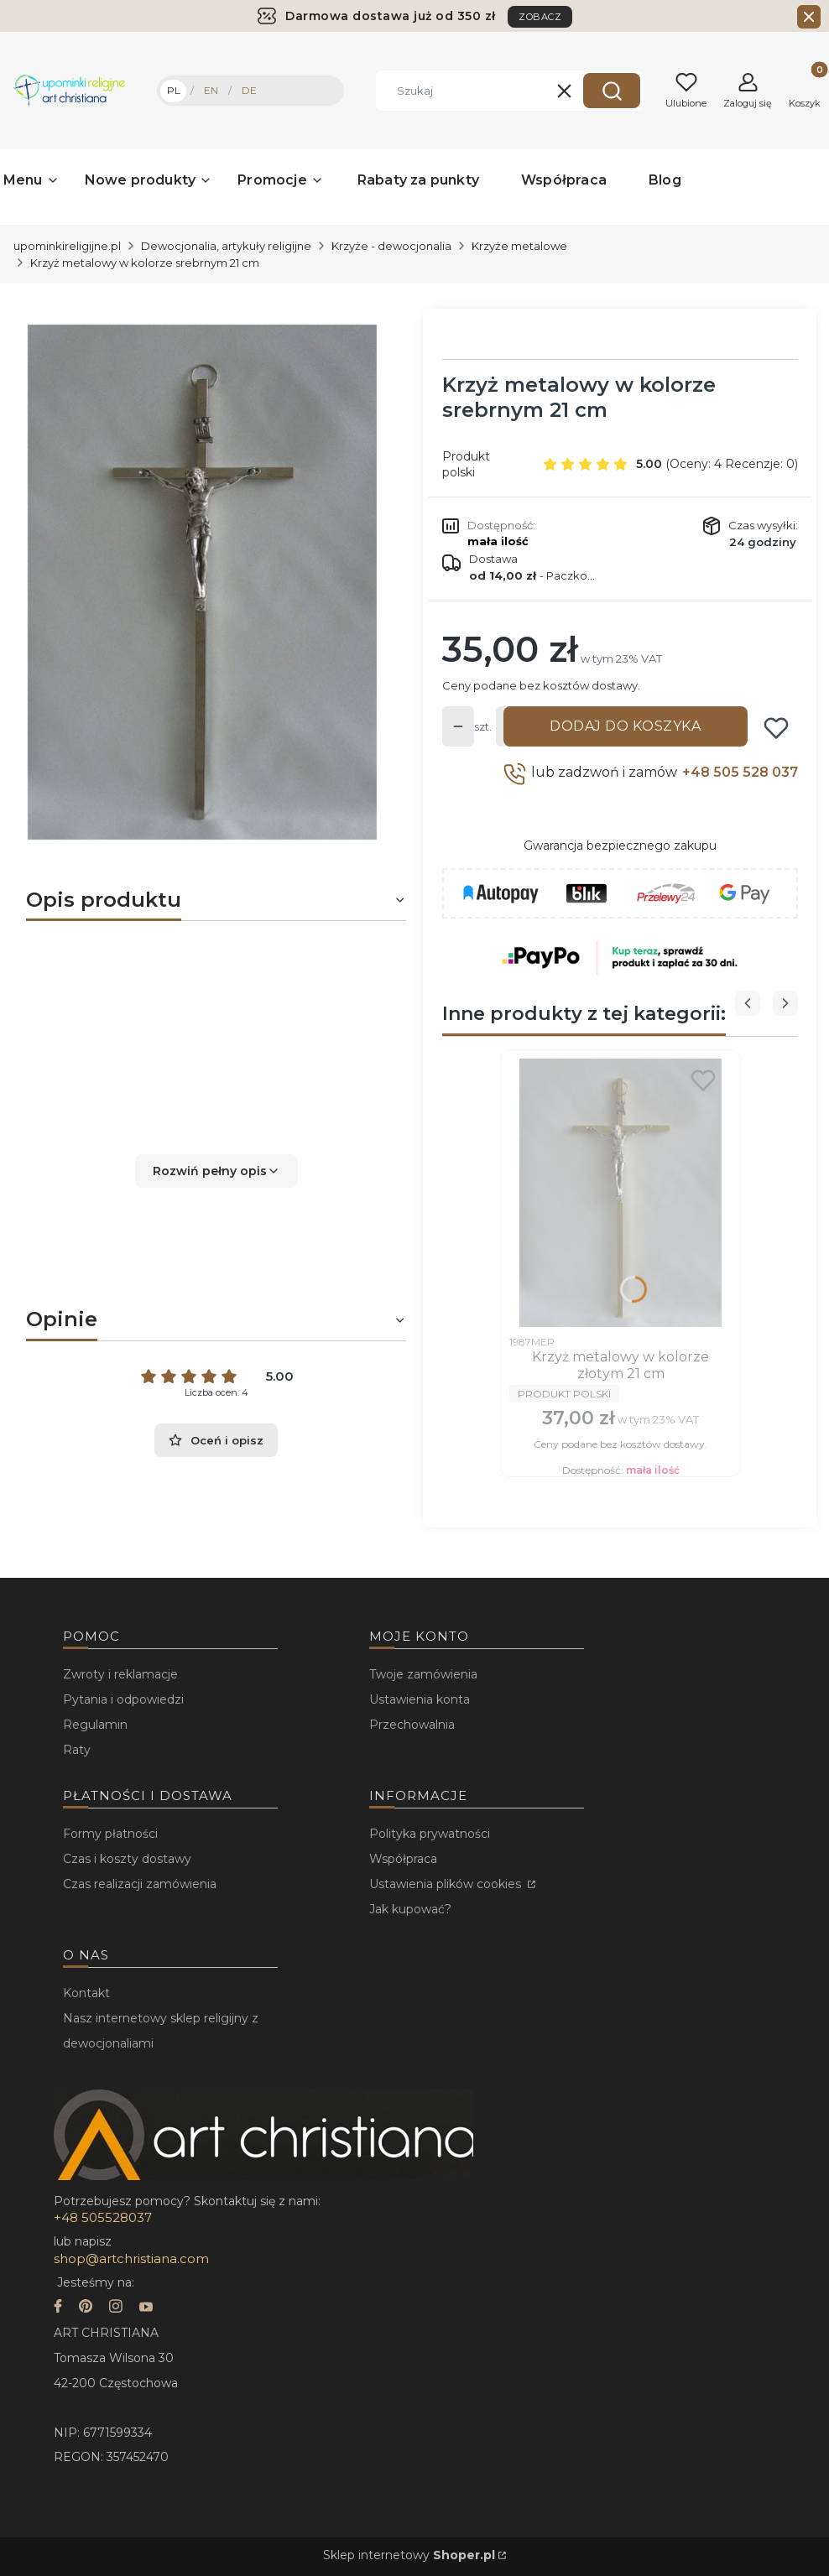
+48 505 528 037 (740, 772)
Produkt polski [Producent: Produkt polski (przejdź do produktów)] (466, 464)
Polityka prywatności (429, 1833)
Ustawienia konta (419, 1699)
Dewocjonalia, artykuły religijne (226, 245)
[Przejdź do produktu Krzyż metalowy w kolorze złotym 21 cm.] (620, 1193)
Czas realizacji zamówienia (139, 1884)
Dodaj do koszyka (625, 726)
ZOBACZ (540, 17)
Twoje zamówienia (423, 1674)
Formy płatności (110, 1833)
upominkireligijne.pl (67, 245)
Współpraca (403, 1858)
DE (249, 90)
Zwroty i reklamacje (120, 1674)
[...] (203, 582)
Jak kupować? (410, 1909)
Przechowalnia (412, 1724)
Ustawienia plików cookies (446, 1884)
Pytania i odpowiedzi (123, 1699)
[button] (611, 90)
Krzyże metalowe (519, 245)
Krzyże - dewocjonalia (391, 245)
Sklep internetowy (409, 2555)
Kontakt (86, 1993)
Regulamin (95, 1724)
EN (211, 90)
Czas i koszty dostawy (127, 1858)
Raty (77, 1749)
